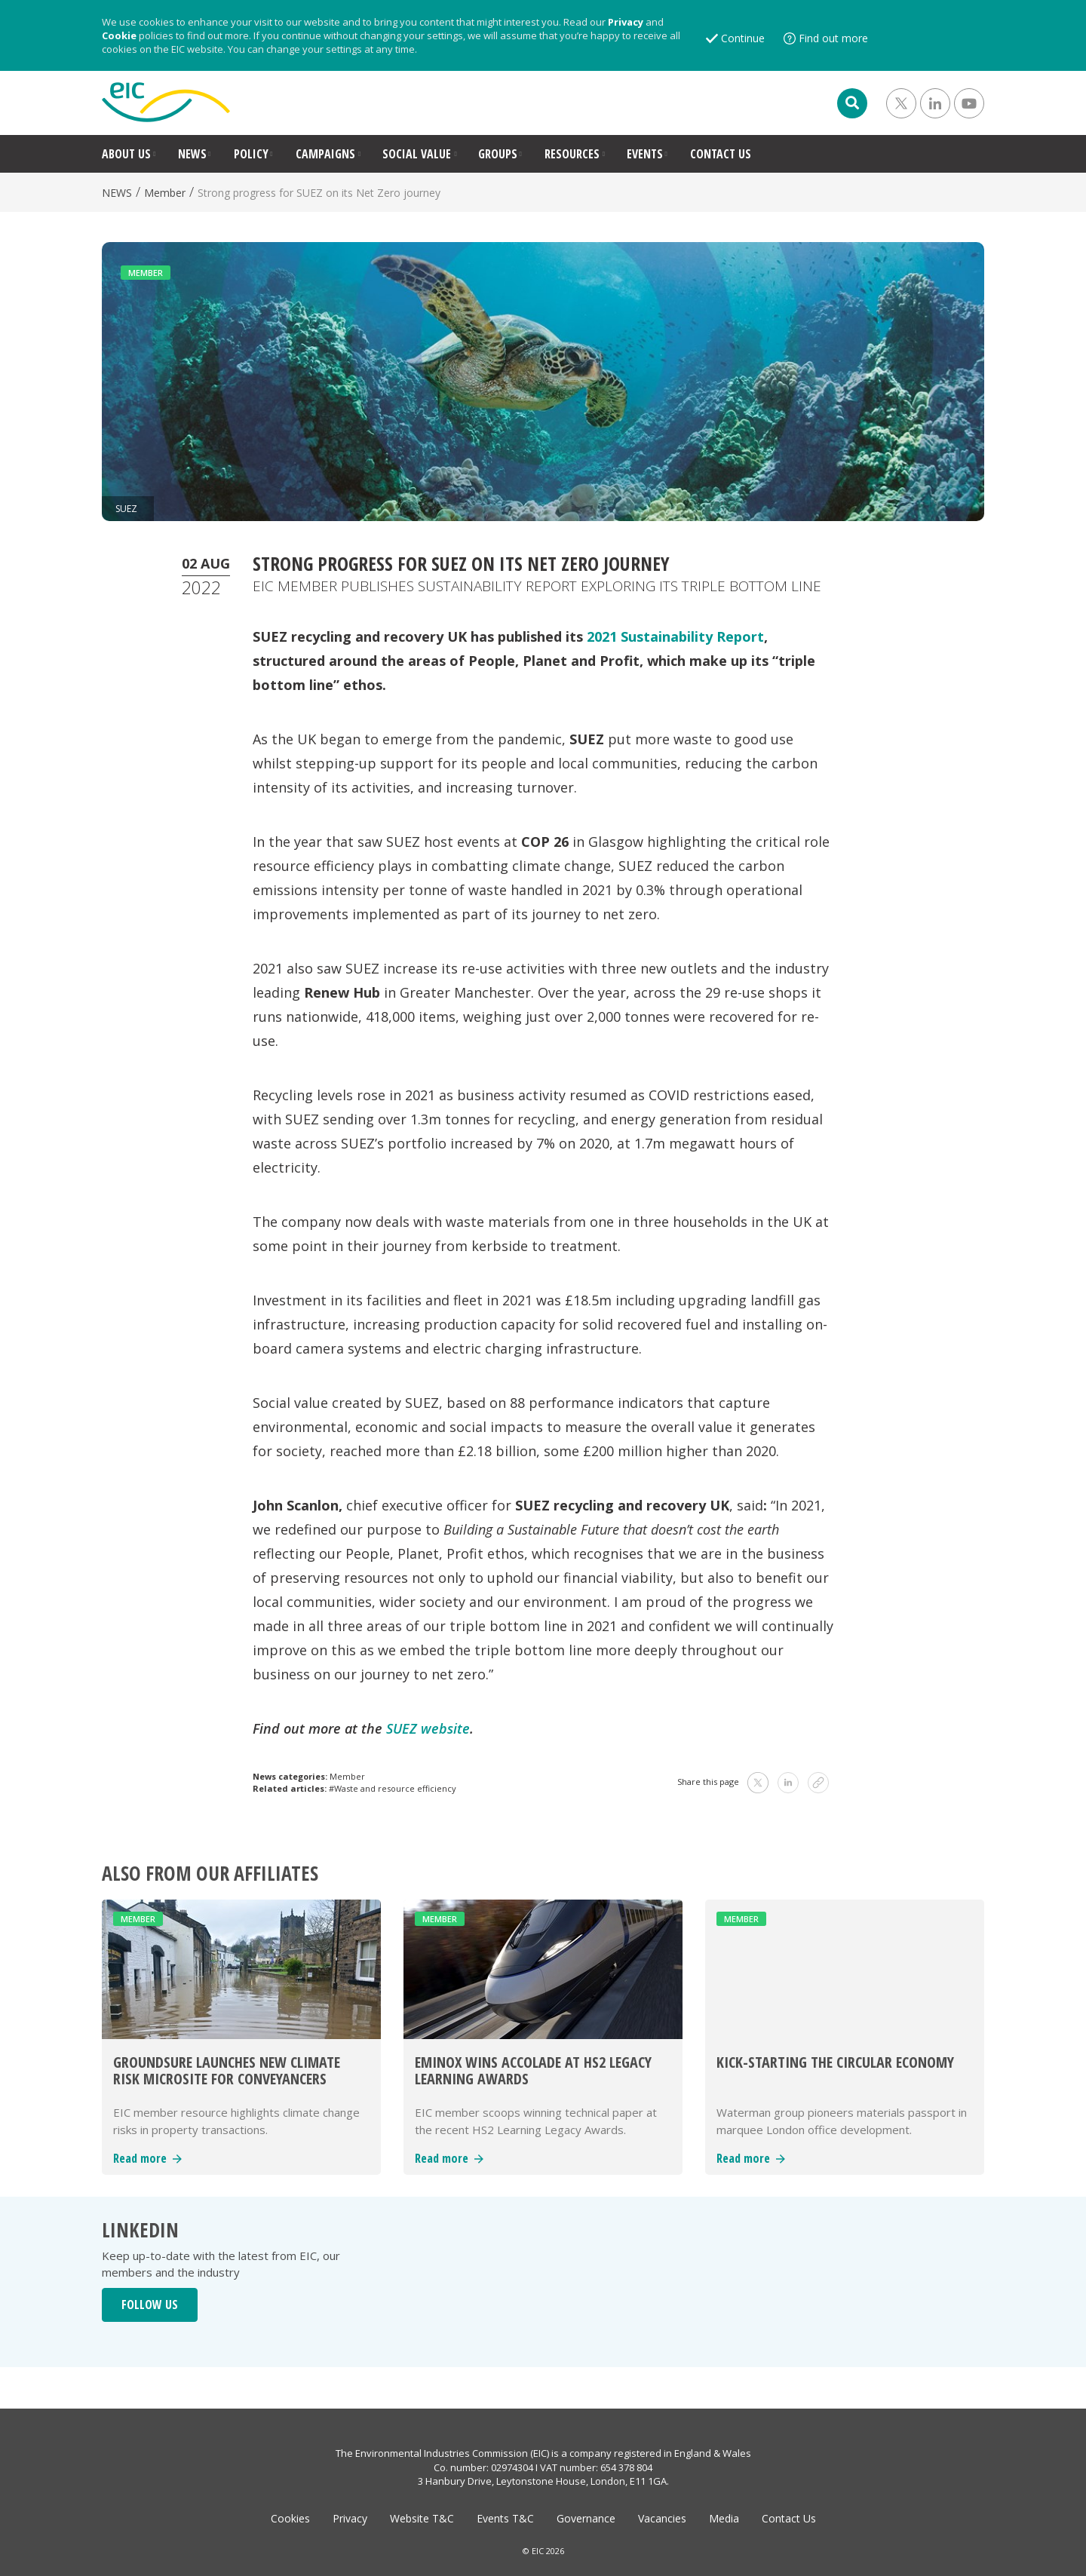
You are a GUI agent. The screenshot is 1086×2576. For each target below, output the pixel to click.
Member (165, 193)
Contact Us (789, 2518)
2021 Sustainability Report (675, 636)
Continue (743, 38)
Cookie (119, 35)
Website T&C (422, 2518)
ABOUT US (126, 154)
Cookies (290, 2518)
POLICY (251, 154)
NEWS (192, 154)
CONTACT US (720, 154)
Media (724, 2518)
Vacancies (662, 2518)
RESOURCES (572, 154)
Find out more (833, 38)
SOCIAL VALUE (416, 154)
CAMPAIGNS (325, 154)
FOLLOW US (149, 2304)
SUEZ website (428, 1728)
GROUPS (497, 154)
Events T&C (505, 2518)
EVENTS (645, 154)
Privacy (625, 22)
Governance (586, 2518)
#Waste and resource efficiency (392, 1788)
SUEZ (126, 508)
